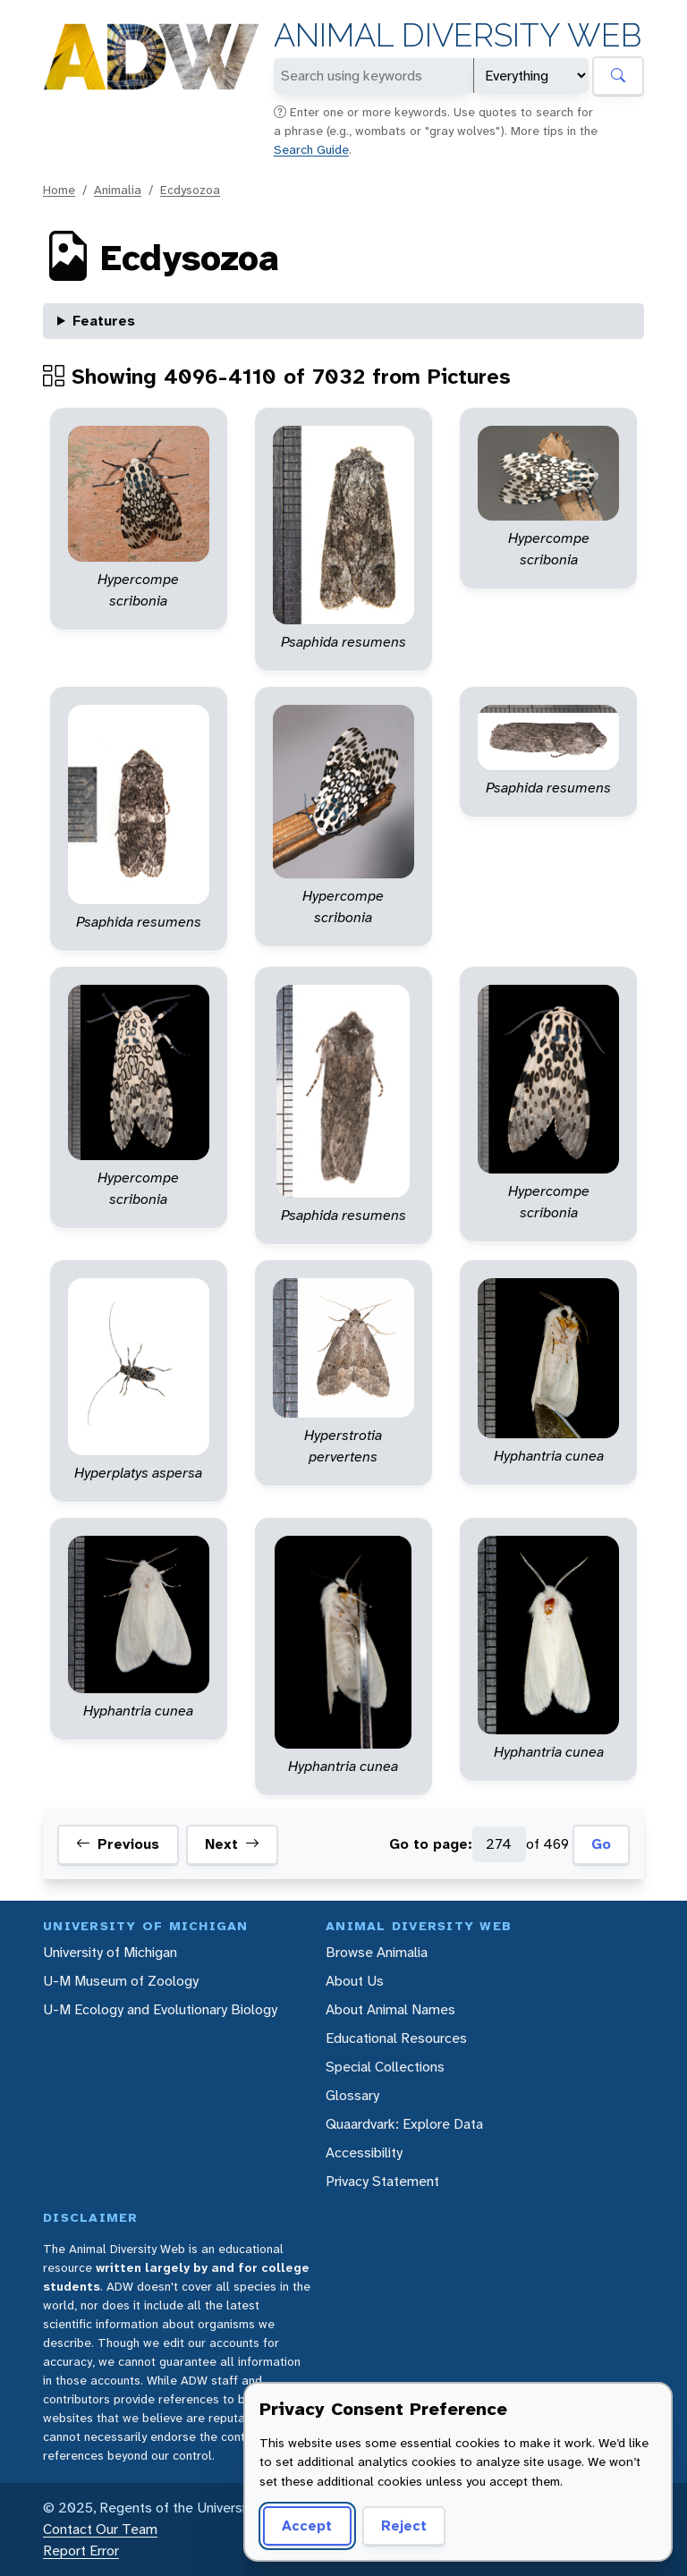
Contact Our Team (100, 2529)
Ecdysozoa (190, 190)
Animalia (117, 190)
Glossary (352, 2095)
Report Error (81, 2550)
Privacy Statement (382, 2181)
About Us (355, 1980)
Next (232, 1844)
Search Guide (311, 149)
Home (59, 190)
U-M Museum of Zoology (121, 1980)
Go (601, 1844)
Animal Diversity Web (457, 35)
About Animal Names (390, 2009)
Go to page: (430, 1844)
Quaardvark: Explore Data (404, 2123)
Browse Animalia (377, 1952)
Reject (404, 2525)
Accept (307, 2525)
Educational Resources (396, 2038)
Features (103, 320)
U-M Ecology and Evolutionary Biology (160, 2009)
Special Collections (385, 2066)
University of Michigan (110, 1952)
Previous (117, 1844)
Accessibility (364, 2152)
